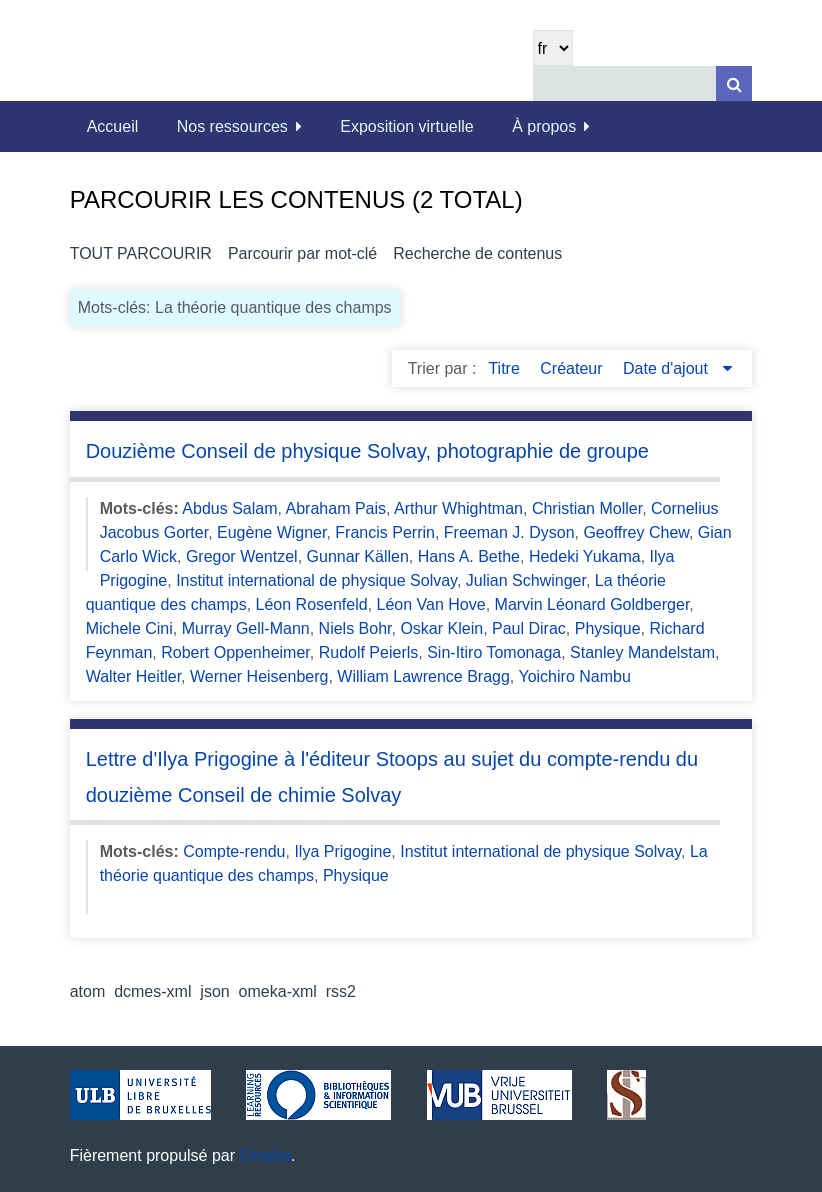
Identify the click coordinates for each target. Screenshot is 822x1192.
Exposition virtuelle (406, 126)
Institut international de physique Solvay (316, 580)
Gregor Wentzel (242, 556)
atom (88, 991)
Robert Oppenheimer (235, 652)
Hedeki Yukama (585, 556)
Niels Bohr (355, 628)
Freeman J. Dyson (509, 532)
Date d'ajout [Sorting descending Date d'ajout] (667, 368)
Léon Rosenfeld (312, 604)
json (214, 991)
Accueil (113, 126)
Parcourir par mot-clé (302, 253)
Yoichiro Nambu (574, 676)
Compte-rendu (234, 851)
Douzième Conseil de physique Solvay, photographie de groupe (367, 451)
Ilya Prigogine (342, 851)
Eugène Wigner (271, 532)
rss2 (341, 991)
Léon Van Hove (431, 604)
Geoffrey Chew (636, 532)
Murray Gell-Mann (246, 628)
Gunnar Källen (358, 556)
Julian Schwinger (526, 580)
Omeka (266, 1155)
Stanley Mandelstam (642, 652)
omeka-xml (278, 991)
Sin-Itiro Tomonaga (494, 652)
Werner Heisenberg (259, 676)
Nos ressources (232, 126)
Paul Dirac (529, 628)
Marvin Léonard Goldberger (592, 604)
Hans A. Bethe (469, 556)
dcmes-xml (152, 991)
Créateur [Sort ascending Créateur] (573, 368)
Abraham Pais (336, 508)
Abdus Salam (229, 508)
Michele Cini (129, 628)
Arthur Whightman (458, 508)
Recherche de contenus (477, 253)
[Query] (643, 83)
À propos (544, 126)
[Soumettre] (734, 83)
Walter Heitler (133, 676)
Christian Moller (587, 508)
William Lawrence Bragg (423, 676)
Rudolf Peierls (369, 652)
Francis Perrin (385, 532)
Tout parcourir (141, 253)
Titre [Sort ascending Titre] (506, 368)
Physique (608, 628)
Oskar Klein (441, 628)
